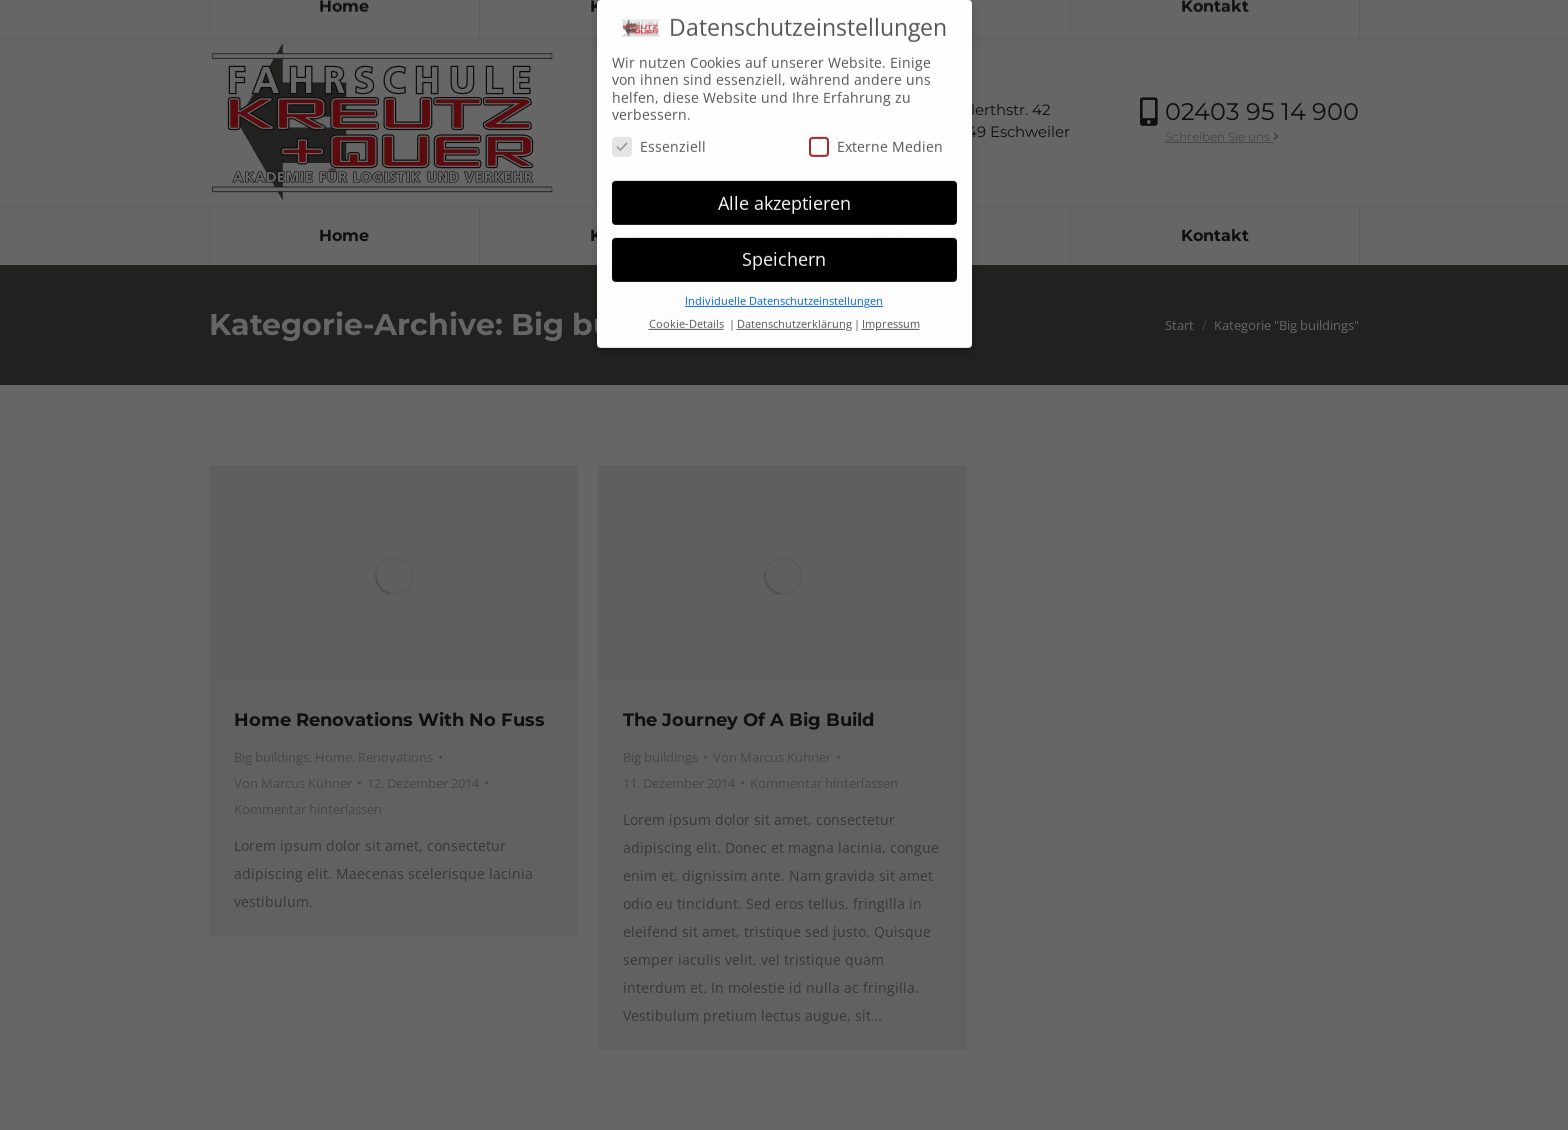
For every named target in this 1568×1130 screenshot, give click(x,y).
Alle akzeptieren (784, 200)
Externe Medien (876, 143)
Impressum (891, 321)
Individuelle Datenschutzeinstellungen (784, 298)
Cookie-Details (686, 321)
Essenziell (659, 143)
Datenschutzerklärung (794, 321)
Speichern (784, 256)
